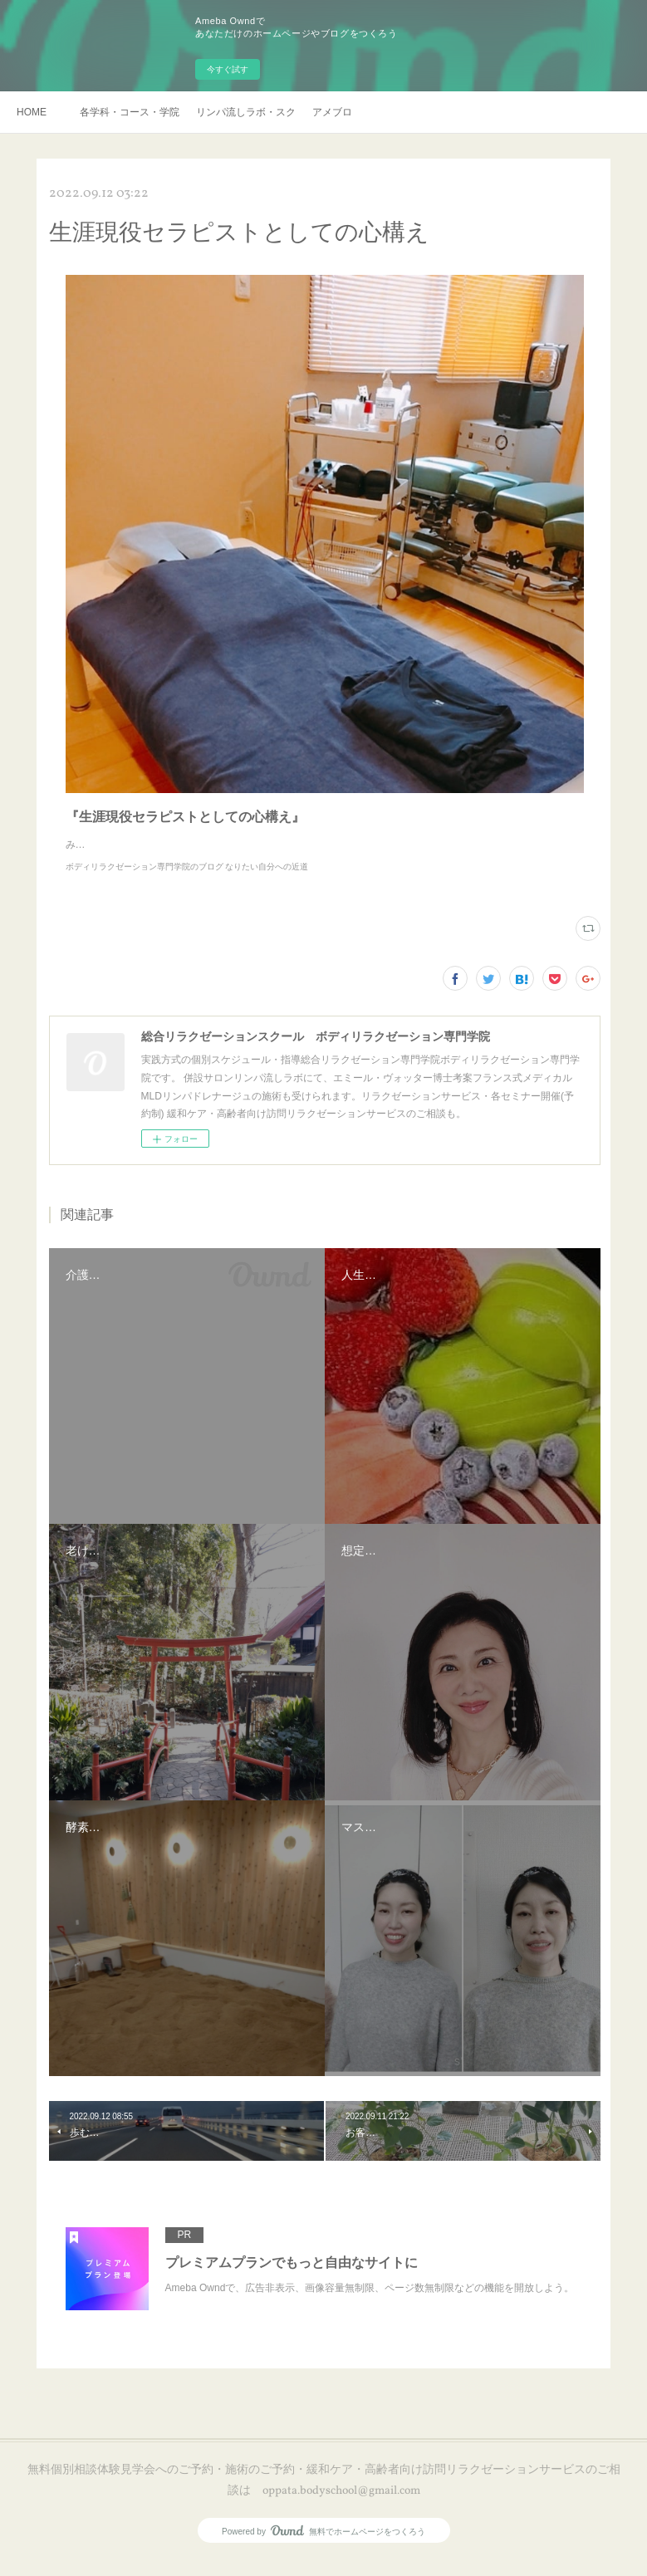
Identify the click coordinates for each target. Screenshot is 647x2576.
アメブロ (332, 112)
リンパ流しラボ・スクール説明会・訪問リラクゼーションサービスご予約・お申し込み (246, 112)
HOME (32, 112)
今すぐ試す (227, 69)
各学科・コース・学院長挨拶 (129, 112)
